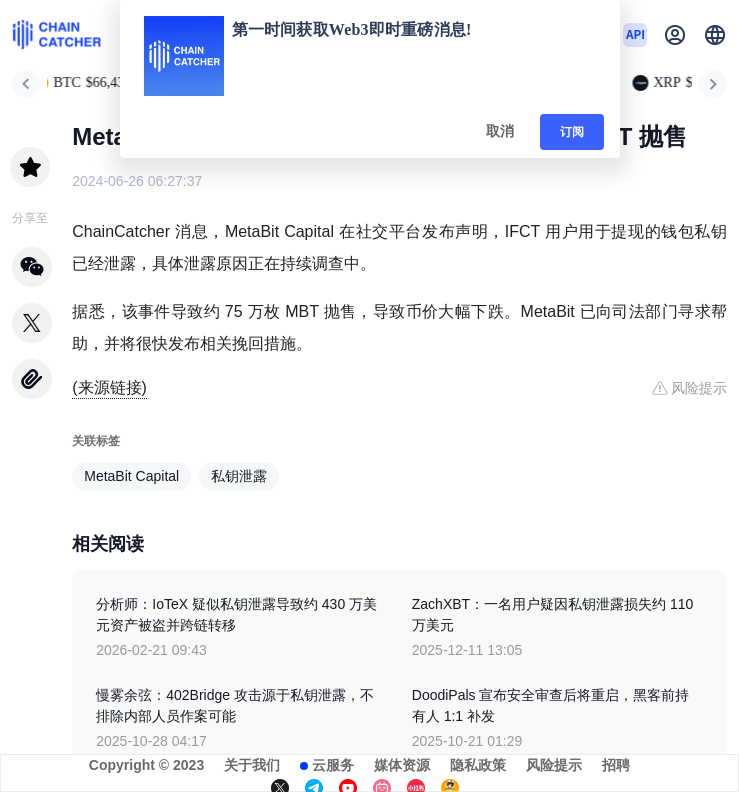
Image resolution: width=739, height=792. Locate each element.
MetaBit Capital (131, 476)
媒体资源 (402, 765)
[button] (715, 35)
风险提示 (554, 765)
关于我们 (252, 765)
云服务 (333, 765)
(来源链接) (109, 387)
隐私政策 (478, 765)
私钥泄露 (239, 476)
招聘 (616, 765)
